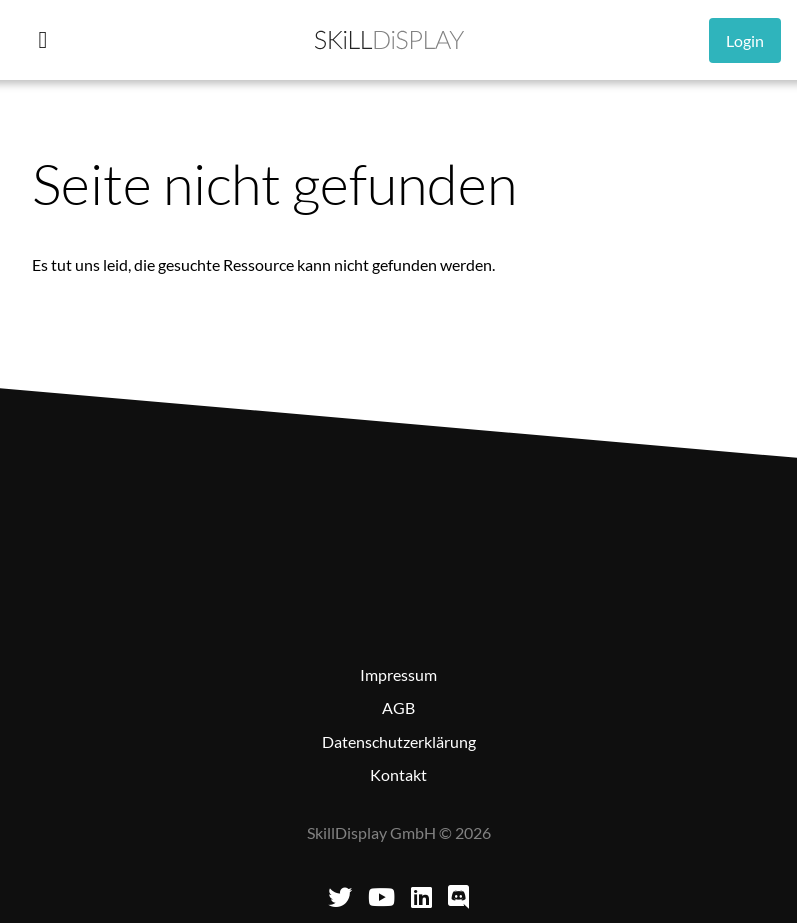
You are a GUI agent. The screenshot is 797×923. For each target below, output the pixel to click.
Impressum (398, 674)
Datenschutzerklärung (399, 741)
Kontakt (398, 774)
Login (745, 40)
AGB (398, 707)
